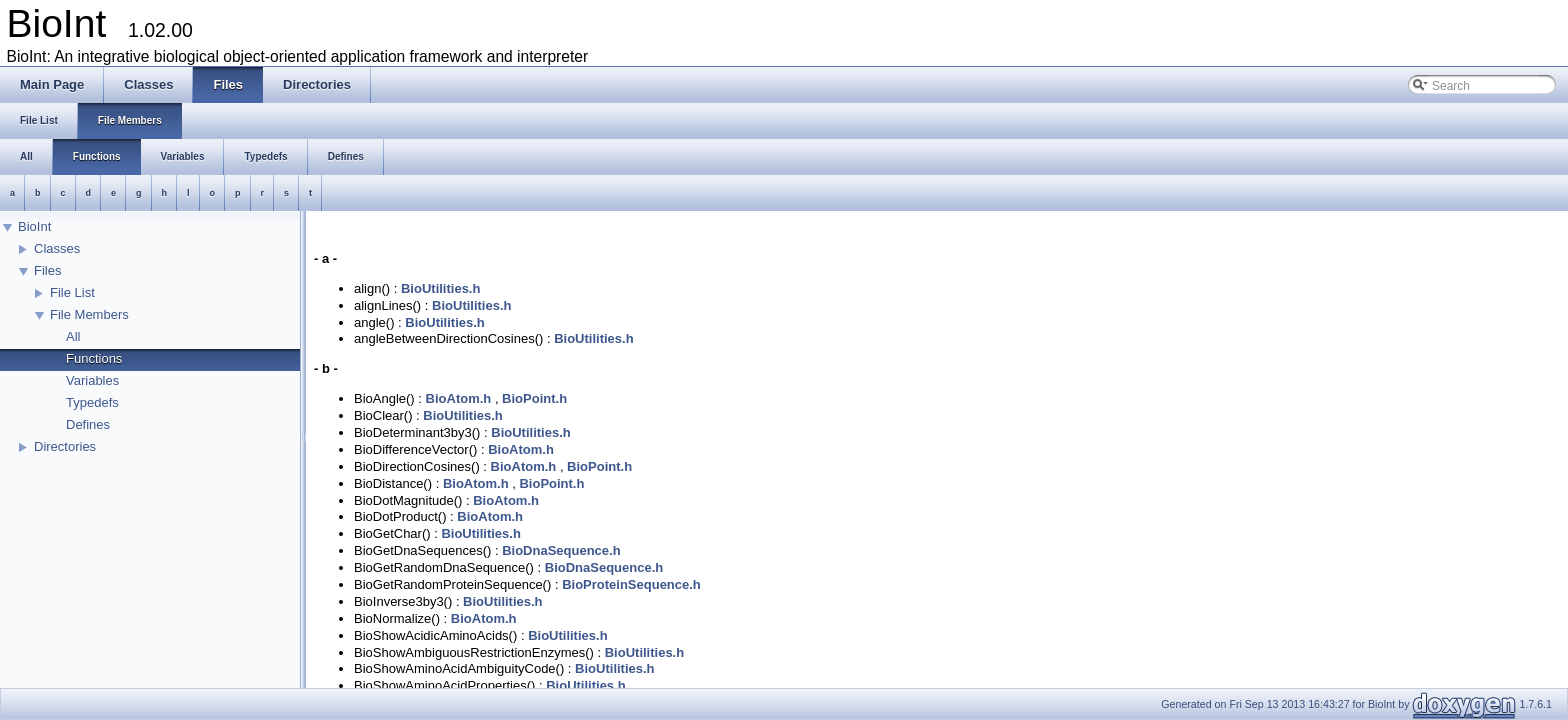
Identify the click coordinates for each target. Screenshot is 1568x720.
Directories (65, 446)
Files (47, 270)
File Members (89, 314)
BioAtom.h (459, 398)
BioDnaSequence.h (561, 550)
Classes (57, 248)
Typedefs (92, 402)
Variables (92, 380)
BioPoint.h (534, 398)
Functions (94, 358)
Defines (88, 424)
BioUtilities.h (440, 288)
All (73, 336)
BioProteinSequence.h (631, 584)
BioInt (34, 226)
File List (72, 292)
